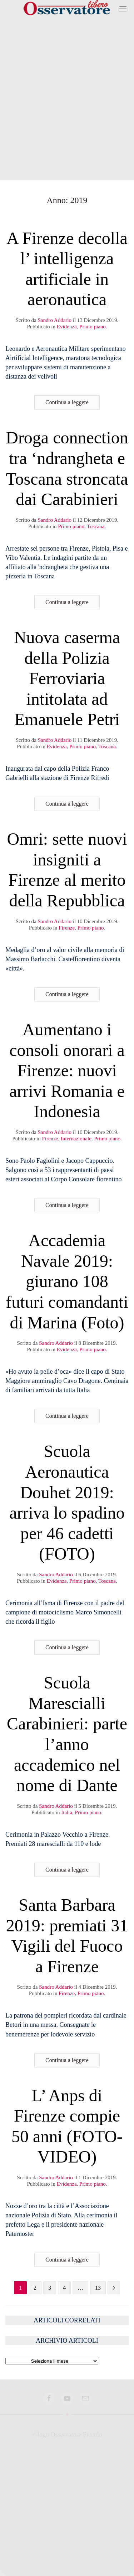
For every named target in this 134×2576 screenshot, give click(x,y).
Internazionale (76, 1138)
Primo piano (92, 326)
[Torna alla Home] (67, 9)
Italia (66, 1812)
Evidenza (67, 326)
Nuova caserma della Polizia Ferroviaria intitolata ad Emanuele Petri (67, 678)
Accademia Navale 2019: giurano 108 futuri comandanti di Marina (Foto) (67, 1281)
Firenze (67, 928)
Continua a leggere (67, 402)
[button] (123, 9)
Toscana (95, 526)
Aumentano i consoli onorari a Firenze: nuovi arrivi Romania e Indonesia (67, 1070)
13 (98, 2288)
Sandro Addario (54, 320)
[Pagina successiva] (114, 2287)
